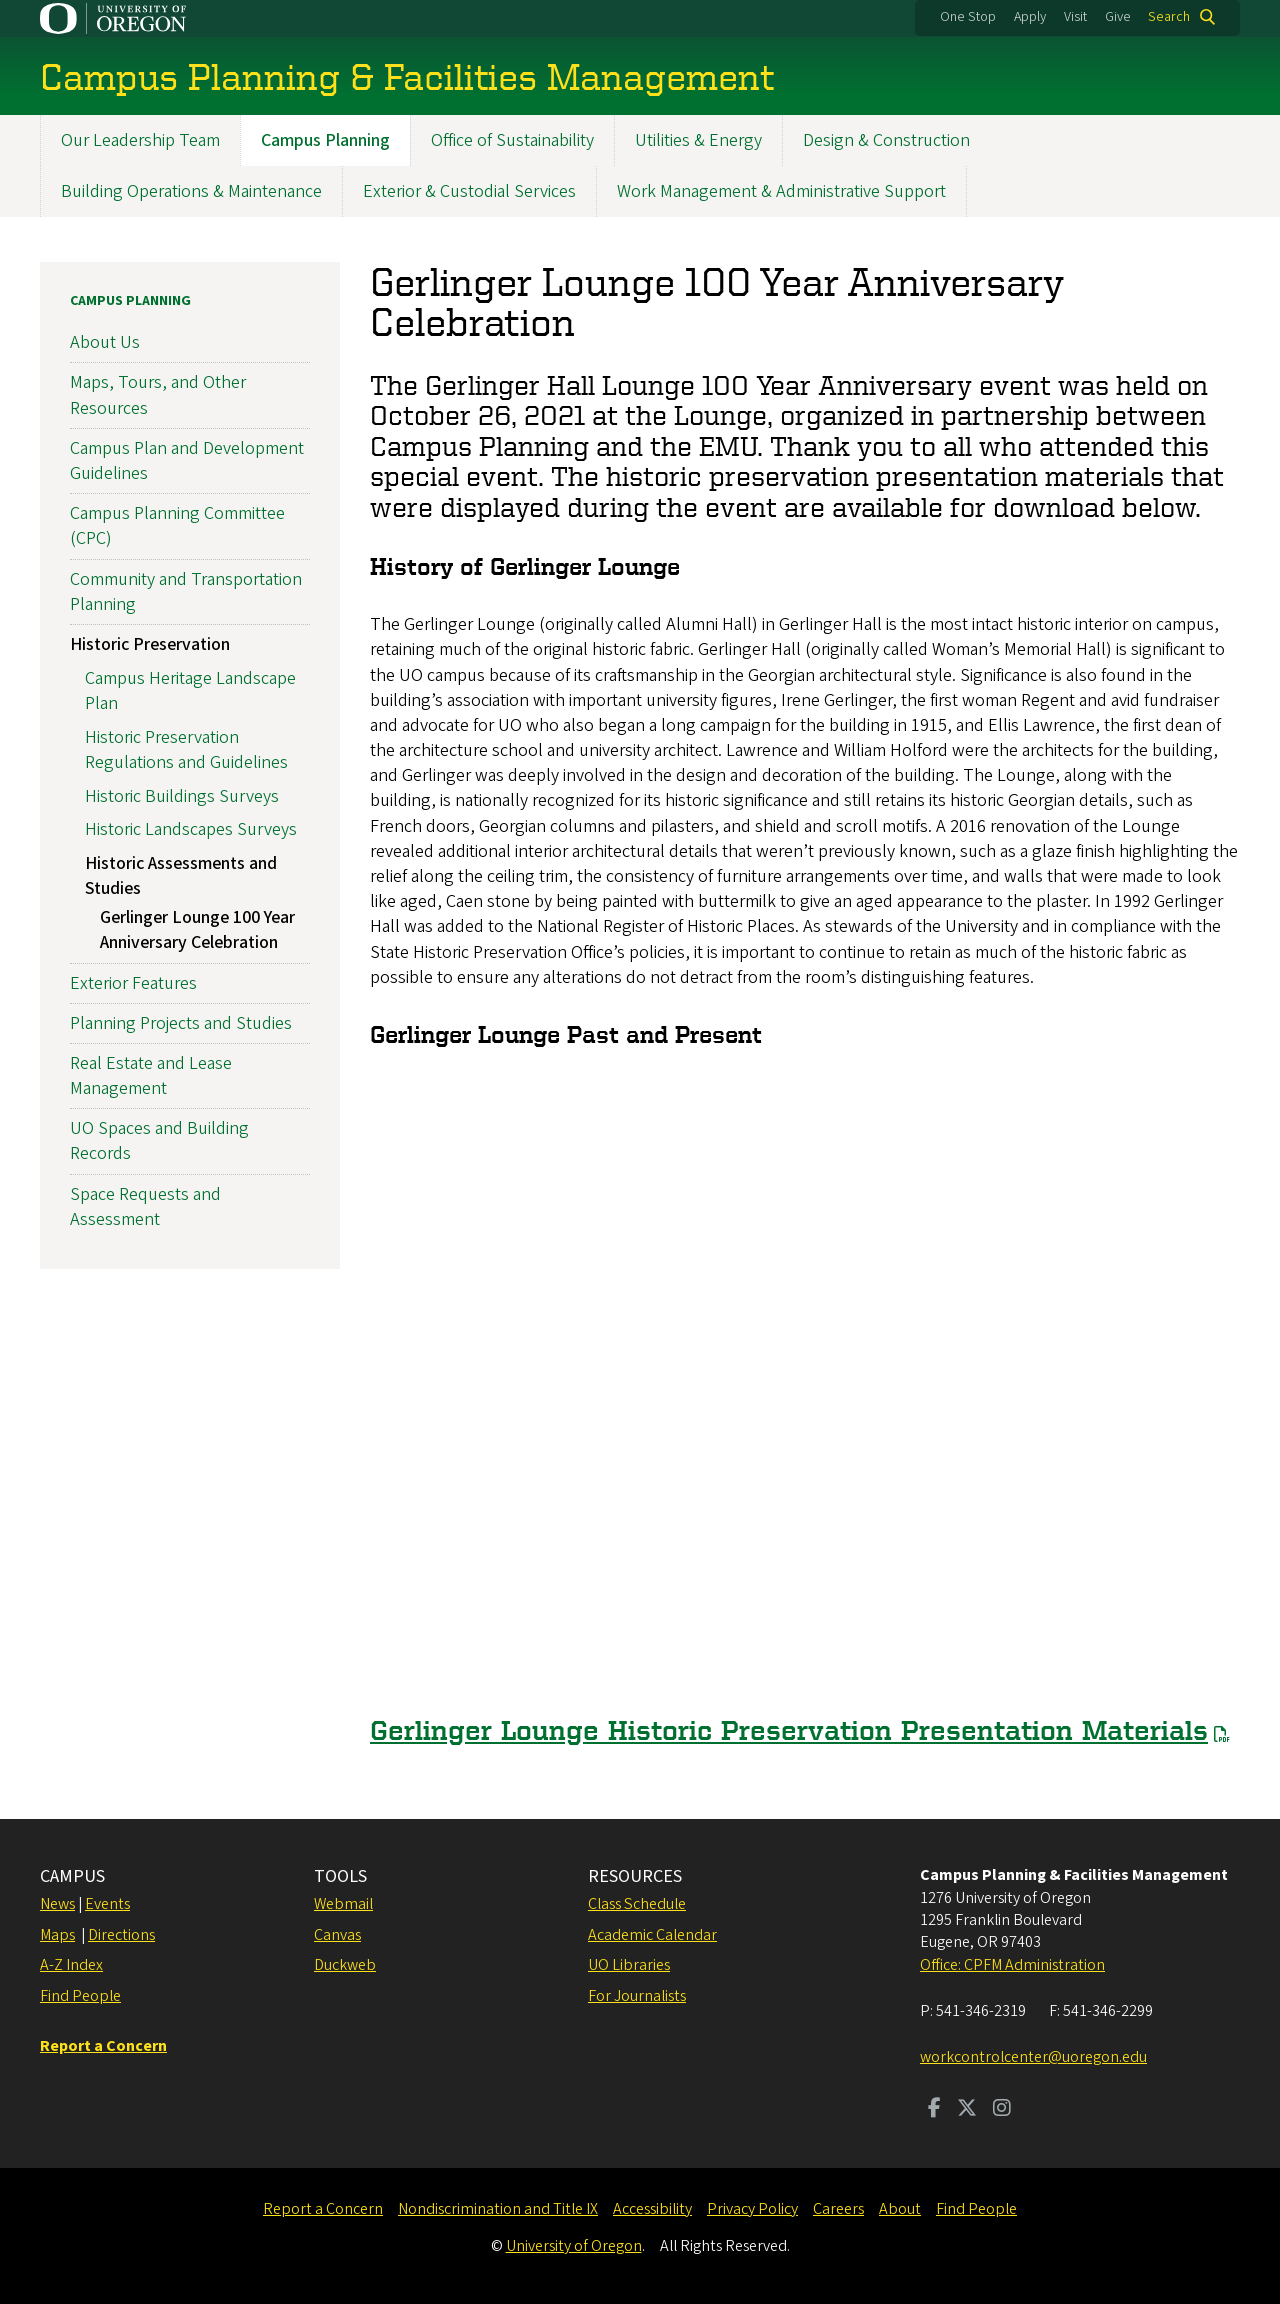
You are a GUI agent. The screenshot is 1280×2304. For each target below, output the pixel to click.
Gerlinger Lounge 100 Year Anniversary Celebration (197, 931)
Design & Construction (886, 140)
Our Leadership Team (140, 140)
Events (107, 1904)
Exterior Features (133, 983)
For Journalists (637, 1996)
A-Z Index (71, 1965)
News (57, 1904)
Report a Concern (323, 2209)
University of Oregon (574, 2246)
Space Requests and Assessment (145, 1207)
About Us (105, 343)
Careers (838, 2209)
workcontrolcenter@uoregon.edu (1033, 2057)
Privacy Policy (752, 2209)
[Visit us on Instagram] (1002, 2110)
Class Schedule (637, 1904)
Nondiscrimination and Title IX (498, 2209)
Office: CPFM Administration (1012, 1965)
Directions (121, 1935)
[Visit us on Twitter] (967, 2110)
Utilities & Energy (698, 140)
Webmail (343, 1904)
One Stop (968, 17)
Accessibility (652, 2209)
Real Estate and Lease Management (151, 1076)
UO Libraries (629, 1965)
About (900, 2209)
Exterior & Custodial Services (469, 191)
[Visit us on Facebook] (934, 2110)
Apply (1030, 17)
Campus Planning (325, 140)
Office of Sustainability (512, 140)
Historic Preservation (150, 644)
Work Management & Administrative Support (781, 191)
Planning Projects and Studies (181, 1023)
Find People (80, 1996)
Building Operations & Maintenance (191, 191)
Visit (1075, 17)
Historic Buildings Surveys (182, 796)
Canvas (337, 1935)
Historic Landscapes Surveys (191, 830)
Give (1118, 17)
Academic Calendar (652, 1935)
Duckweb (345, 1965)
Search (1169, 17)
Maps (57, 1935)
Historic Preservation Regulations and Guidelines (186, 750)
